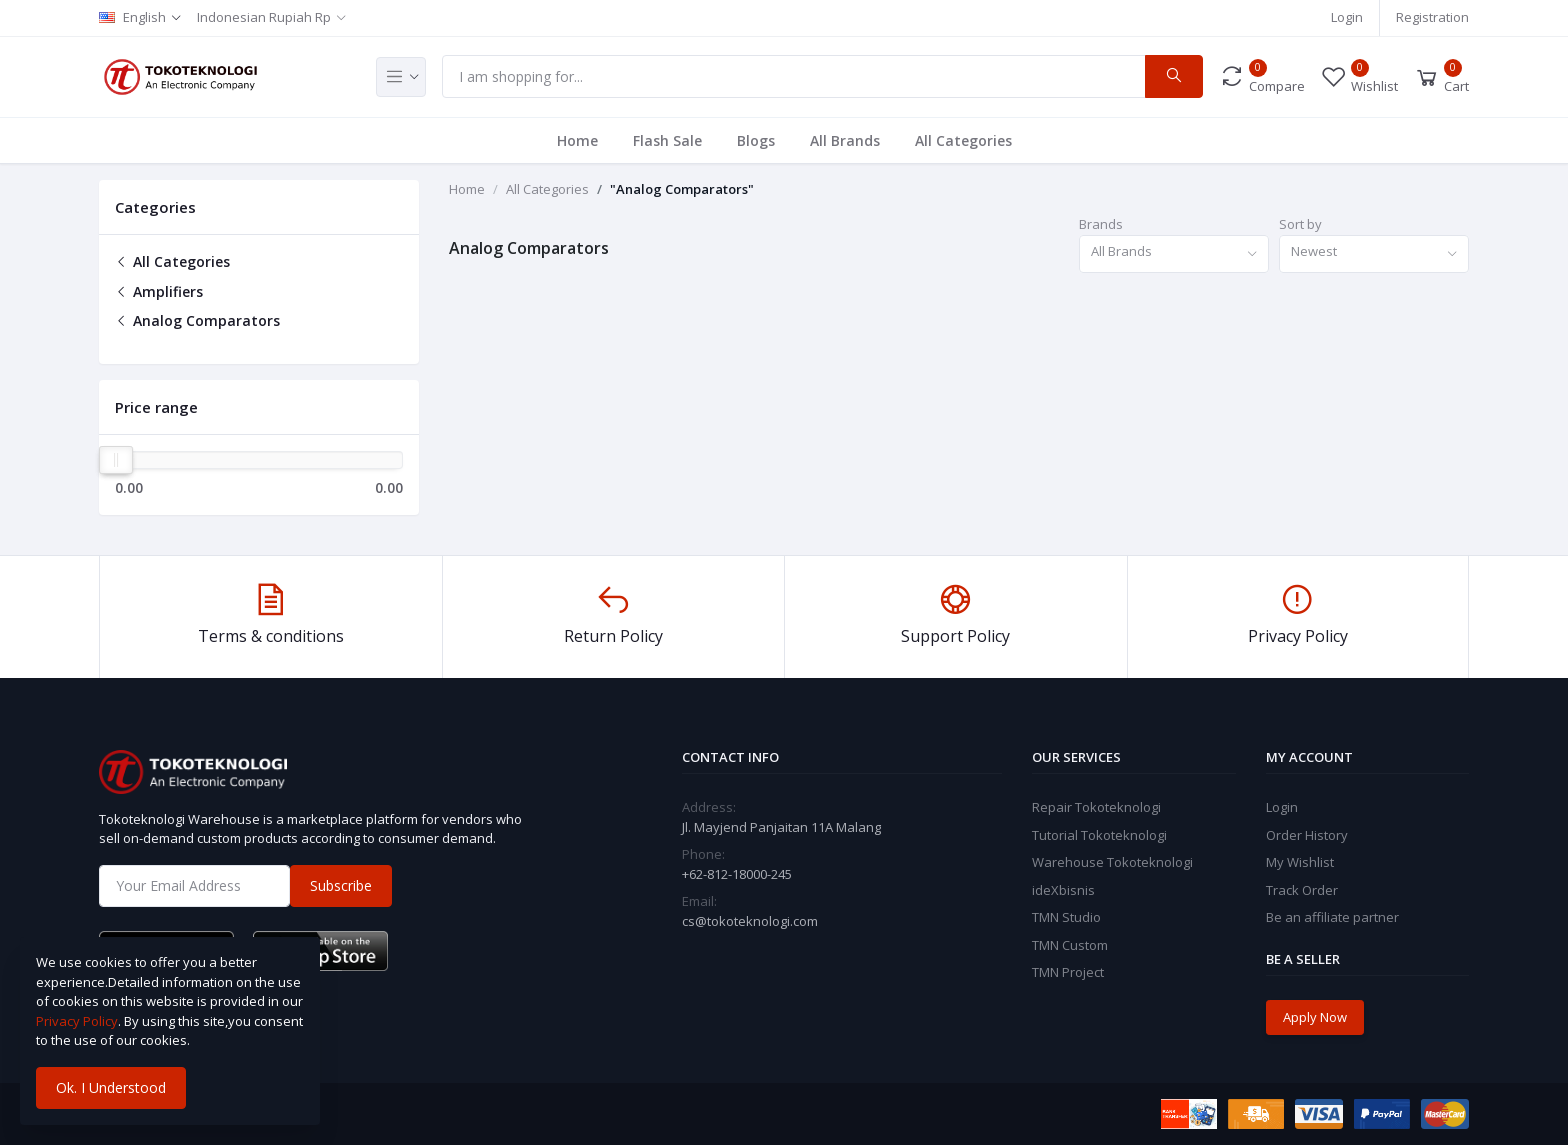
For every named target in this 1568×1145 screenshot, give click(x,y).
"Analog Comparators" (682, 189)
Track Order (1302, 890)
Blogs (756, 140)
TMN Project (1068, 972)
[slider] (116, 460)
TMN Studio (1066, 917)
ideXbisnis (1063, 890)
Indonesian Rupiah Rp (264, 17)
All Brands (845, 140)
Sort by (1300, 224)
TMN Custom (1070, 945)
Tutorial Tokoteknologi (1099, 835)
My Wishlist (1300, 862)
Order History (1307, 835)
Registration (1432, 17)
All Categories (963, 140)
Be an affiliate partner (1332, 917)
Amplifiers (159, 291)
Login (1347, 17)
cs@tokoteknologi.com (750, 921)
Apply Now (1315, 1017)
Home (577, 140)
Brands (1101, 224)
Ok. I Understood (111, 1087)
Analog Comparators (197, 320)
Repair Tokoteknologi (1096, 807)
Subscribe (341, 885)
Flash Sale (667, 140)
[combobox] (1174, 254)
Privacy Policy (77, 1021)
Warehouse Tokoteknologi (1112, 862)
